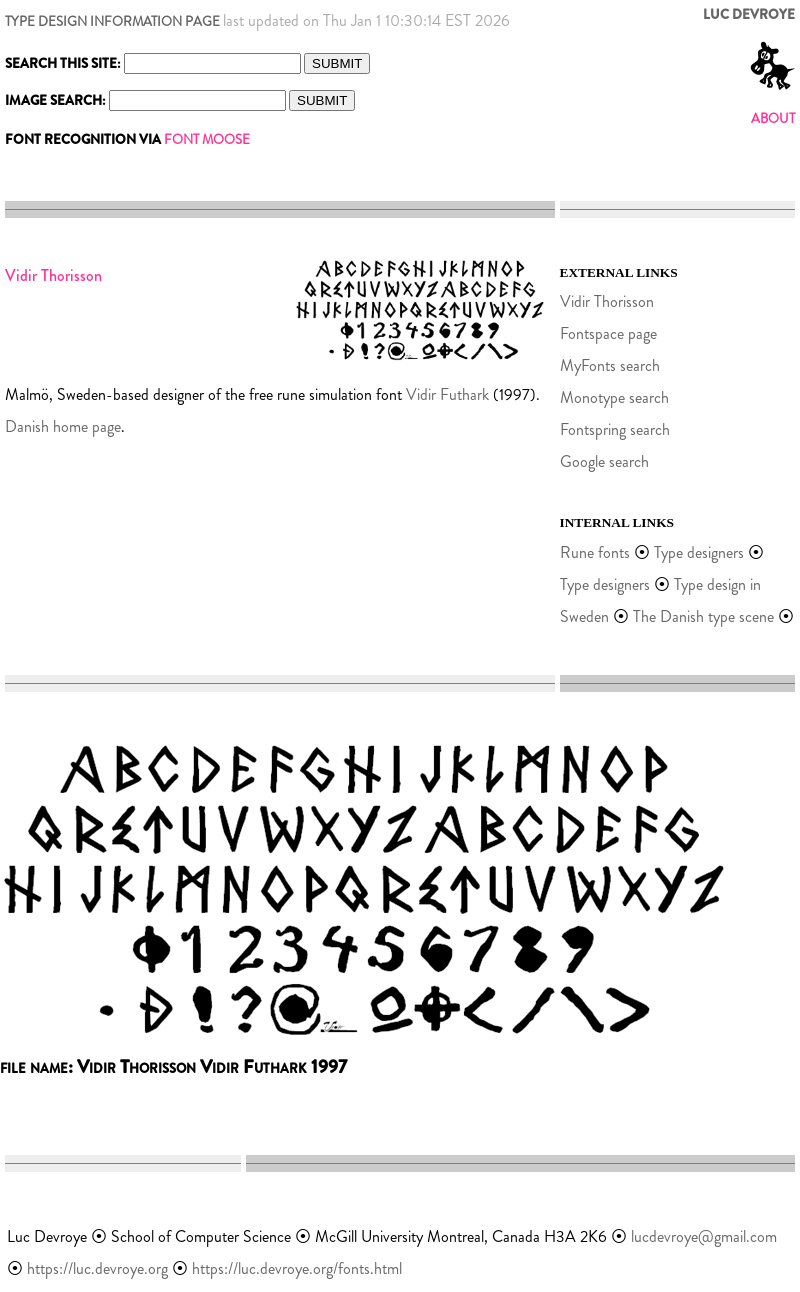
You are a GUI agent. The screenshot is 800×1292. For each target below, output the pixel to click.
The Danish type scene (703, 616)
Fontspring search (615, 429)
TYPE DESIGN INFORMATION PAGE (112, 21)
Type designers (699, 552)
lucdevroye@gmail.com (704, 1236)
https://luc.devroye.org (97, 1268)
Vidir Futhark (447, 394)
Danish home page (63, 426)
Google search (604, 461)
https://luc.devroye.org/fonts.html (297, 1268)
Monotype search (614, 397)
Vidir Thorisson (607, 301)
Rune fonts (595, 552)
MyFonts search (610, 365)
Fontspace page (608, 333)
